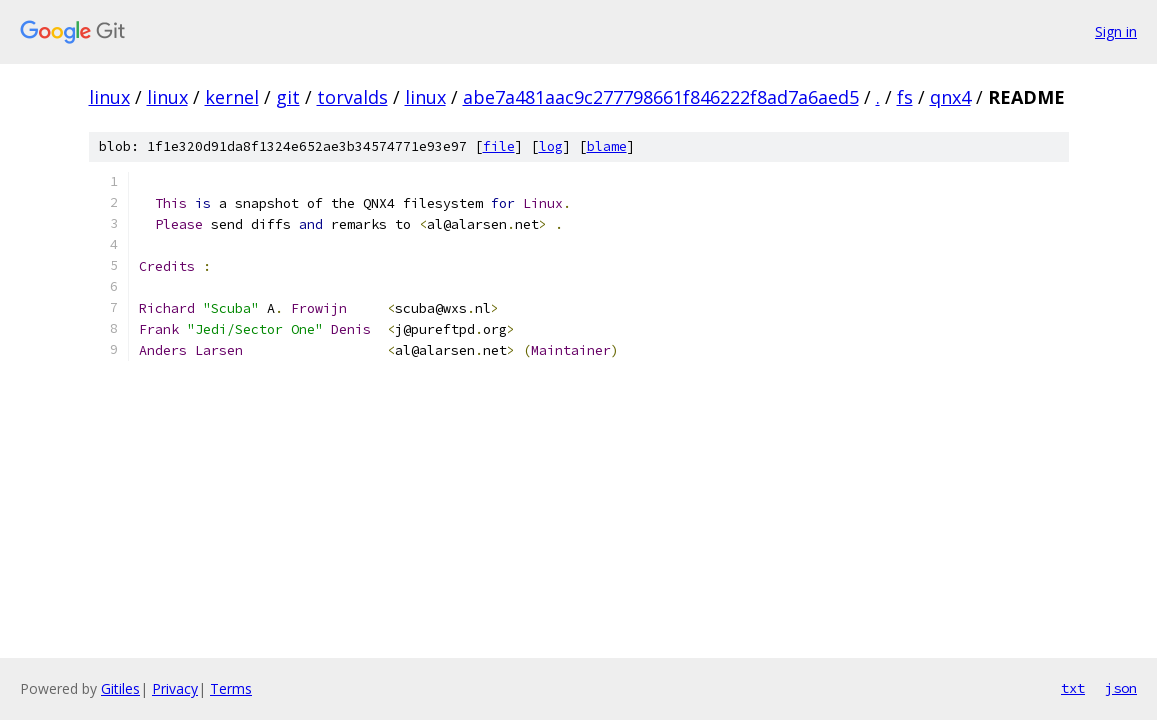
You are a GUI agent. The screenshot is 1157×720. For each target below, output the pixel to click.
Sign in (1116, 31)
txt (1073, 688)
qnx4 (950, 97)
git (288, 97)
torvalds (352, 97)
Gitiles (120, 688)
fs (905, 97)
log (551, 146)
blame (607, 146)
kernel (232, 97)
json (1121, 688)
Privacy (175, 688)
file (499, 146)
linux (109, 97)
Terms (231, 688)
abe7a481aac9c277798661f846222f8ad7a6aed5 (661, 97)
